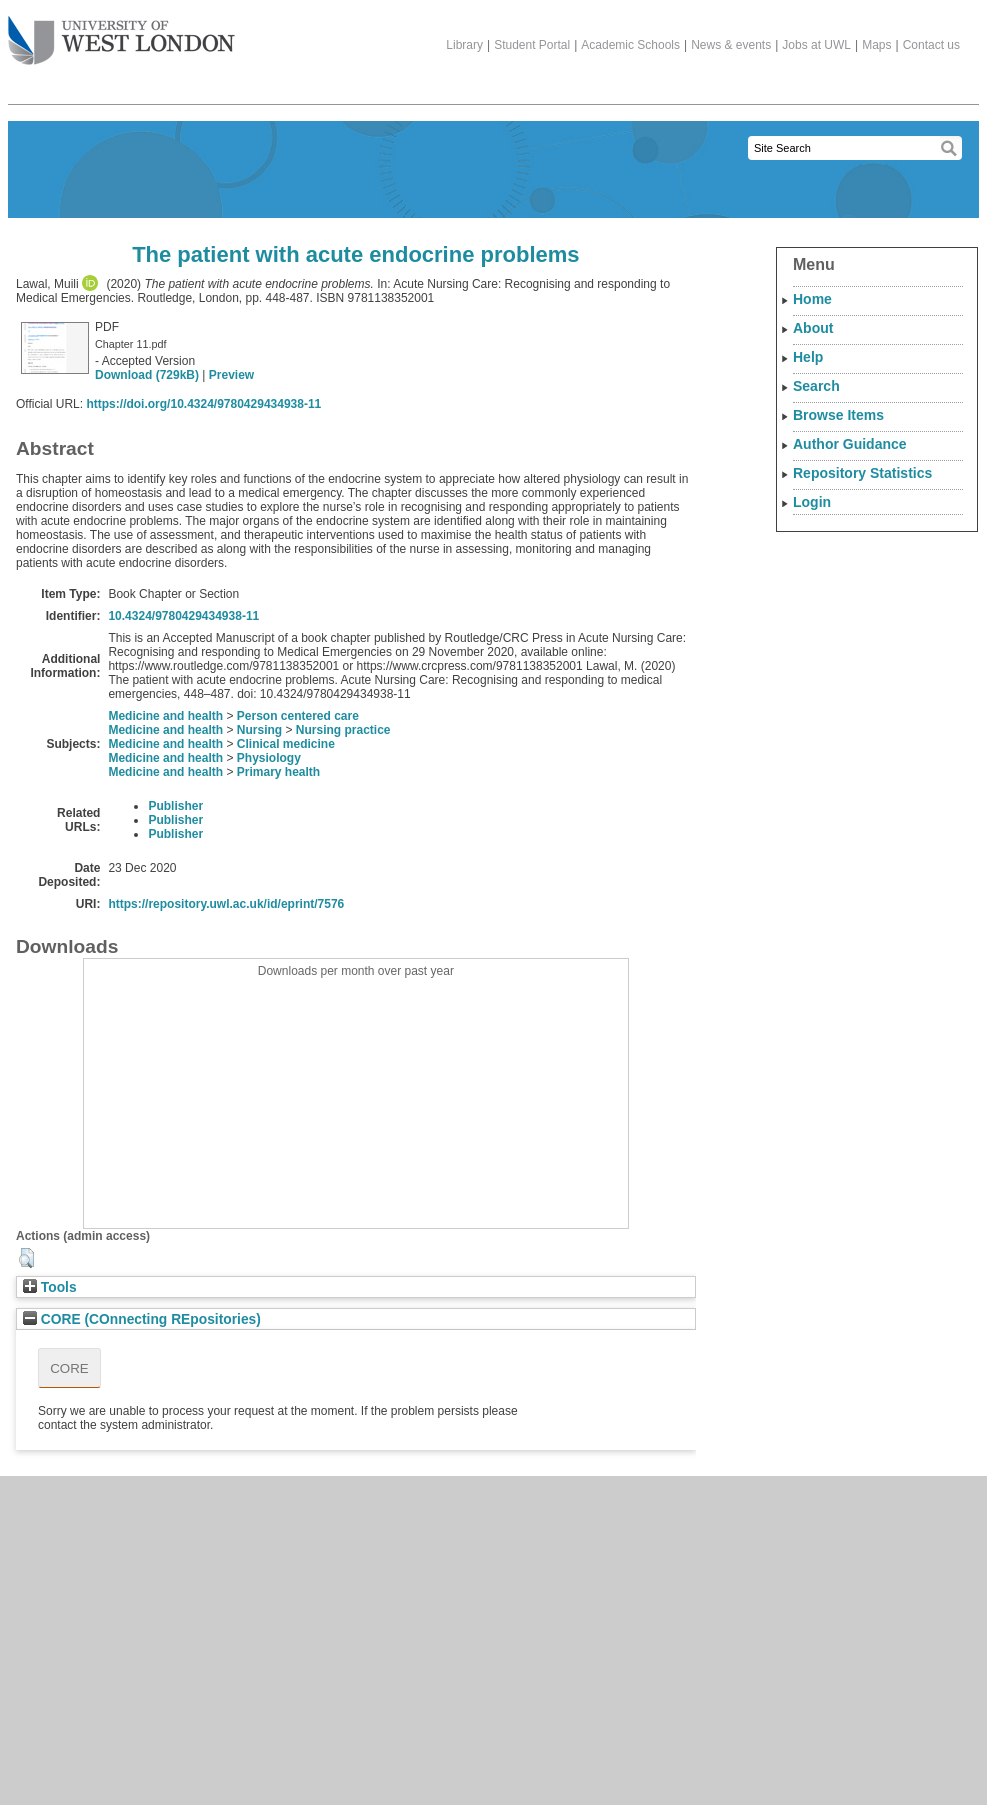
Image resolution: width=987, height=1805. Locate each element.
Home (812, 299)
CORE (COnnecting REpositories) (142, 1319)
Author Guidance (850, 444)
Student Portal (532, 45)
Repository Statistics (862, 473)
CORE (69, 1368)
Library (464, 45)
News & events (731, 45)
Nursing (259, 730)
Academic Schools (630, 45)
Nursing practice (343, 730)
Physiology (269, 758)
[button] (26, 1258)
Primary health (278, 772)
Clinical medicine (286, 744)
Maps (876, 45)
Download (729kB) (147, 375)
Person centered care (298, 716)
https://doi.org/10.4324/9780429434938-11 (203, 404)
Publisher (175, 806)
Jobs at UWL (816, 45)
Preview (231, 375)
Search (816, 386)
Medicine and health (165, 716)
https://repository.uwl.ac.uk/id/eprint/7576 (226, 904)
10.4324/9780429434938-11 (183, 616)
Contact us (931, 45)
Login (812, 502)
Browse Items (838, 415)
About (813, 328)
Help (808, 357)
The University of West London (121, 33)
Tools (50, 1287)
